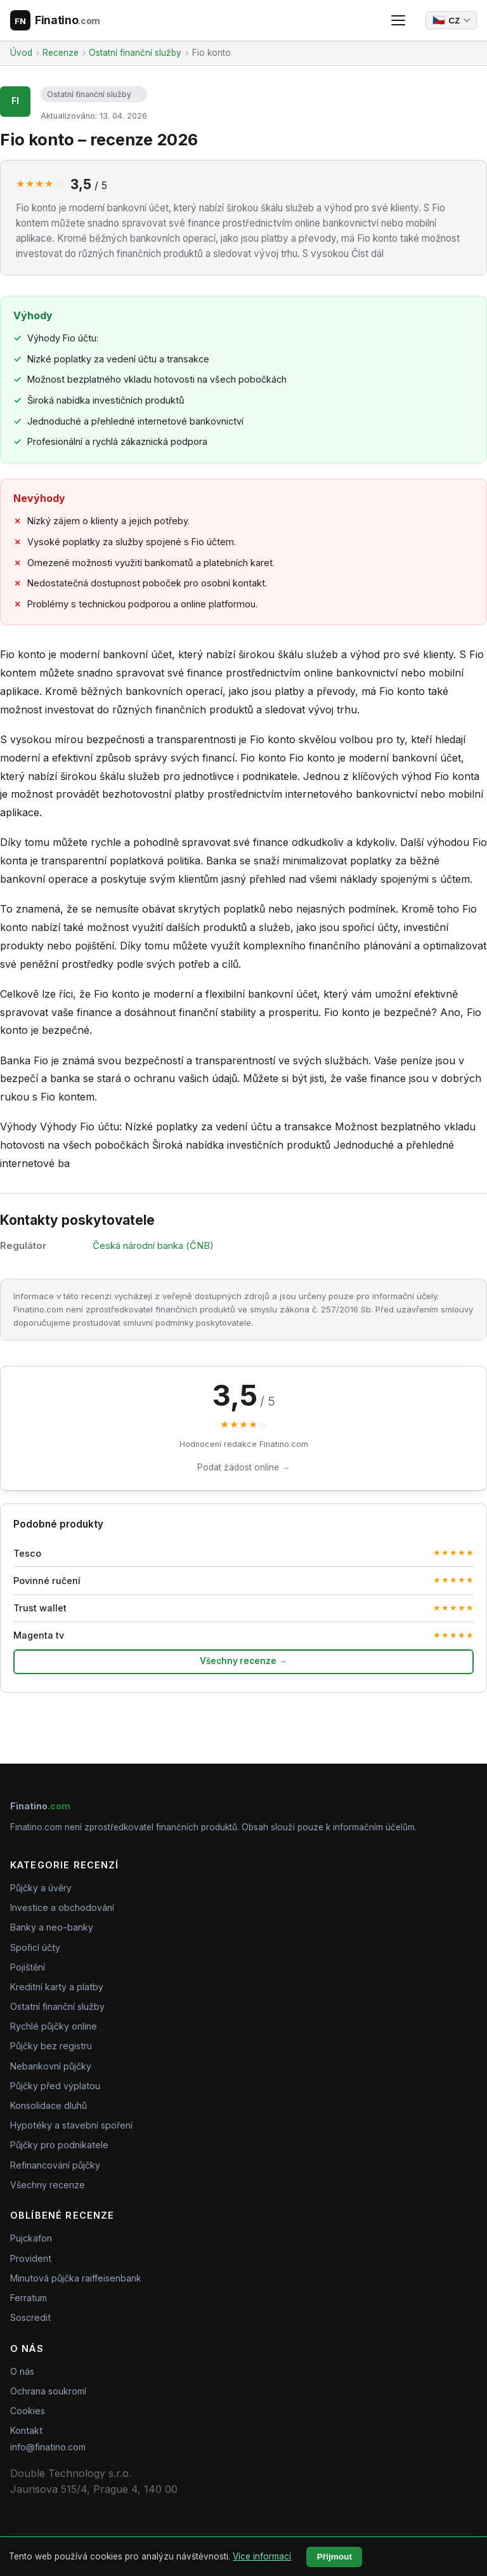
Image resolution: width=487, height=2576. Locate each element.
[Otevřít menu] (398, 20)
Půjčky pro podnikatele (59, 2144)
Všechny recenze (47, 2184)
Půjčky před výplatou (55, 2085)
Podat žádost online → (243, 1467)
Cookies (27, 2410)
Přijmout (334, 2556)
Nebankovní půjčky (50, 2066)
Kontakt (26, 2430)
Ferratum (28, 2297)
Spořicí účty (35, 1947)
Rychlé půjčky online (53, 2026)
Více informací (262, 2556)
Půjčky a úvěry (41, 1887)
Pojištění (27, 1967)
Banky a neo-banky (51, 1927)
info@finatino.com (48, 2446)
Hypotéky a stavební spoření (71, 2125)
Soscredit (30, 2317)
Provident (30, 2258)
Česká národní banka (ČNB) (153, 1246)
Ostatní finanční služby (89, 94)
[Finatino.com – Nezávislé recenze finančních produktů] (55, 20)
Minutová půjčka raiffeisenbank (75, 2278)
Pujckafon (31, 2238)
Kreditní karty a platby (56, 1986)
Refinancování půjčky (55, 2165)
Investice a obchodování (62, 1907)
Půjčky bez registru (51, 2045)
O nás (22, 2371)
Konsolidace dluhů (48, 2105)
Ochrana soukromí (48, 2391)
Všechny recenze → (243, 1661)
